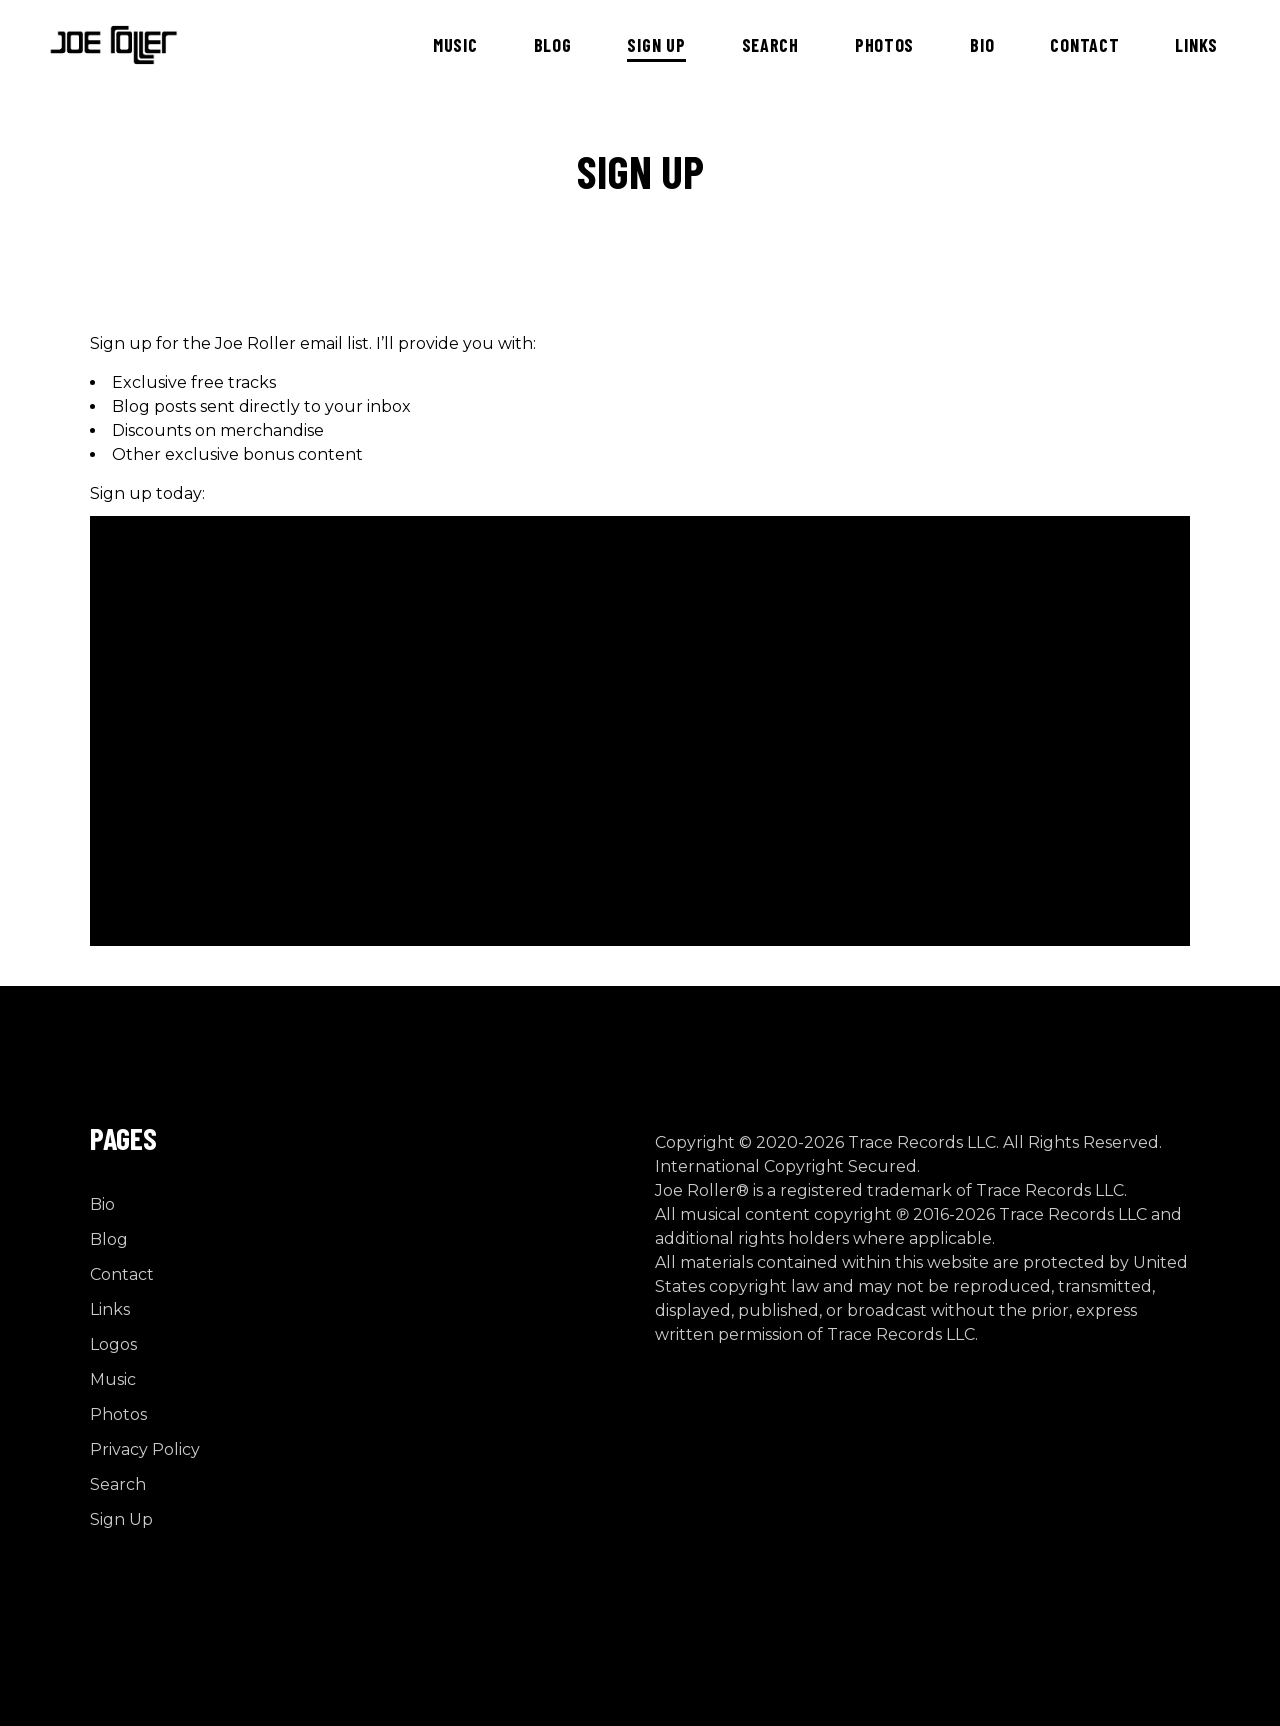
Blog (109, 1239)
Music (113, 1379)
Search (118, 1484)
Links (110, 1309)
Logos (113, 1344)
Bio (102, 1204)
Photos (118, 1414)
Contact (122, 1274)
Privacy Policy (145, 1449)
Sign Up (121, 1519)
